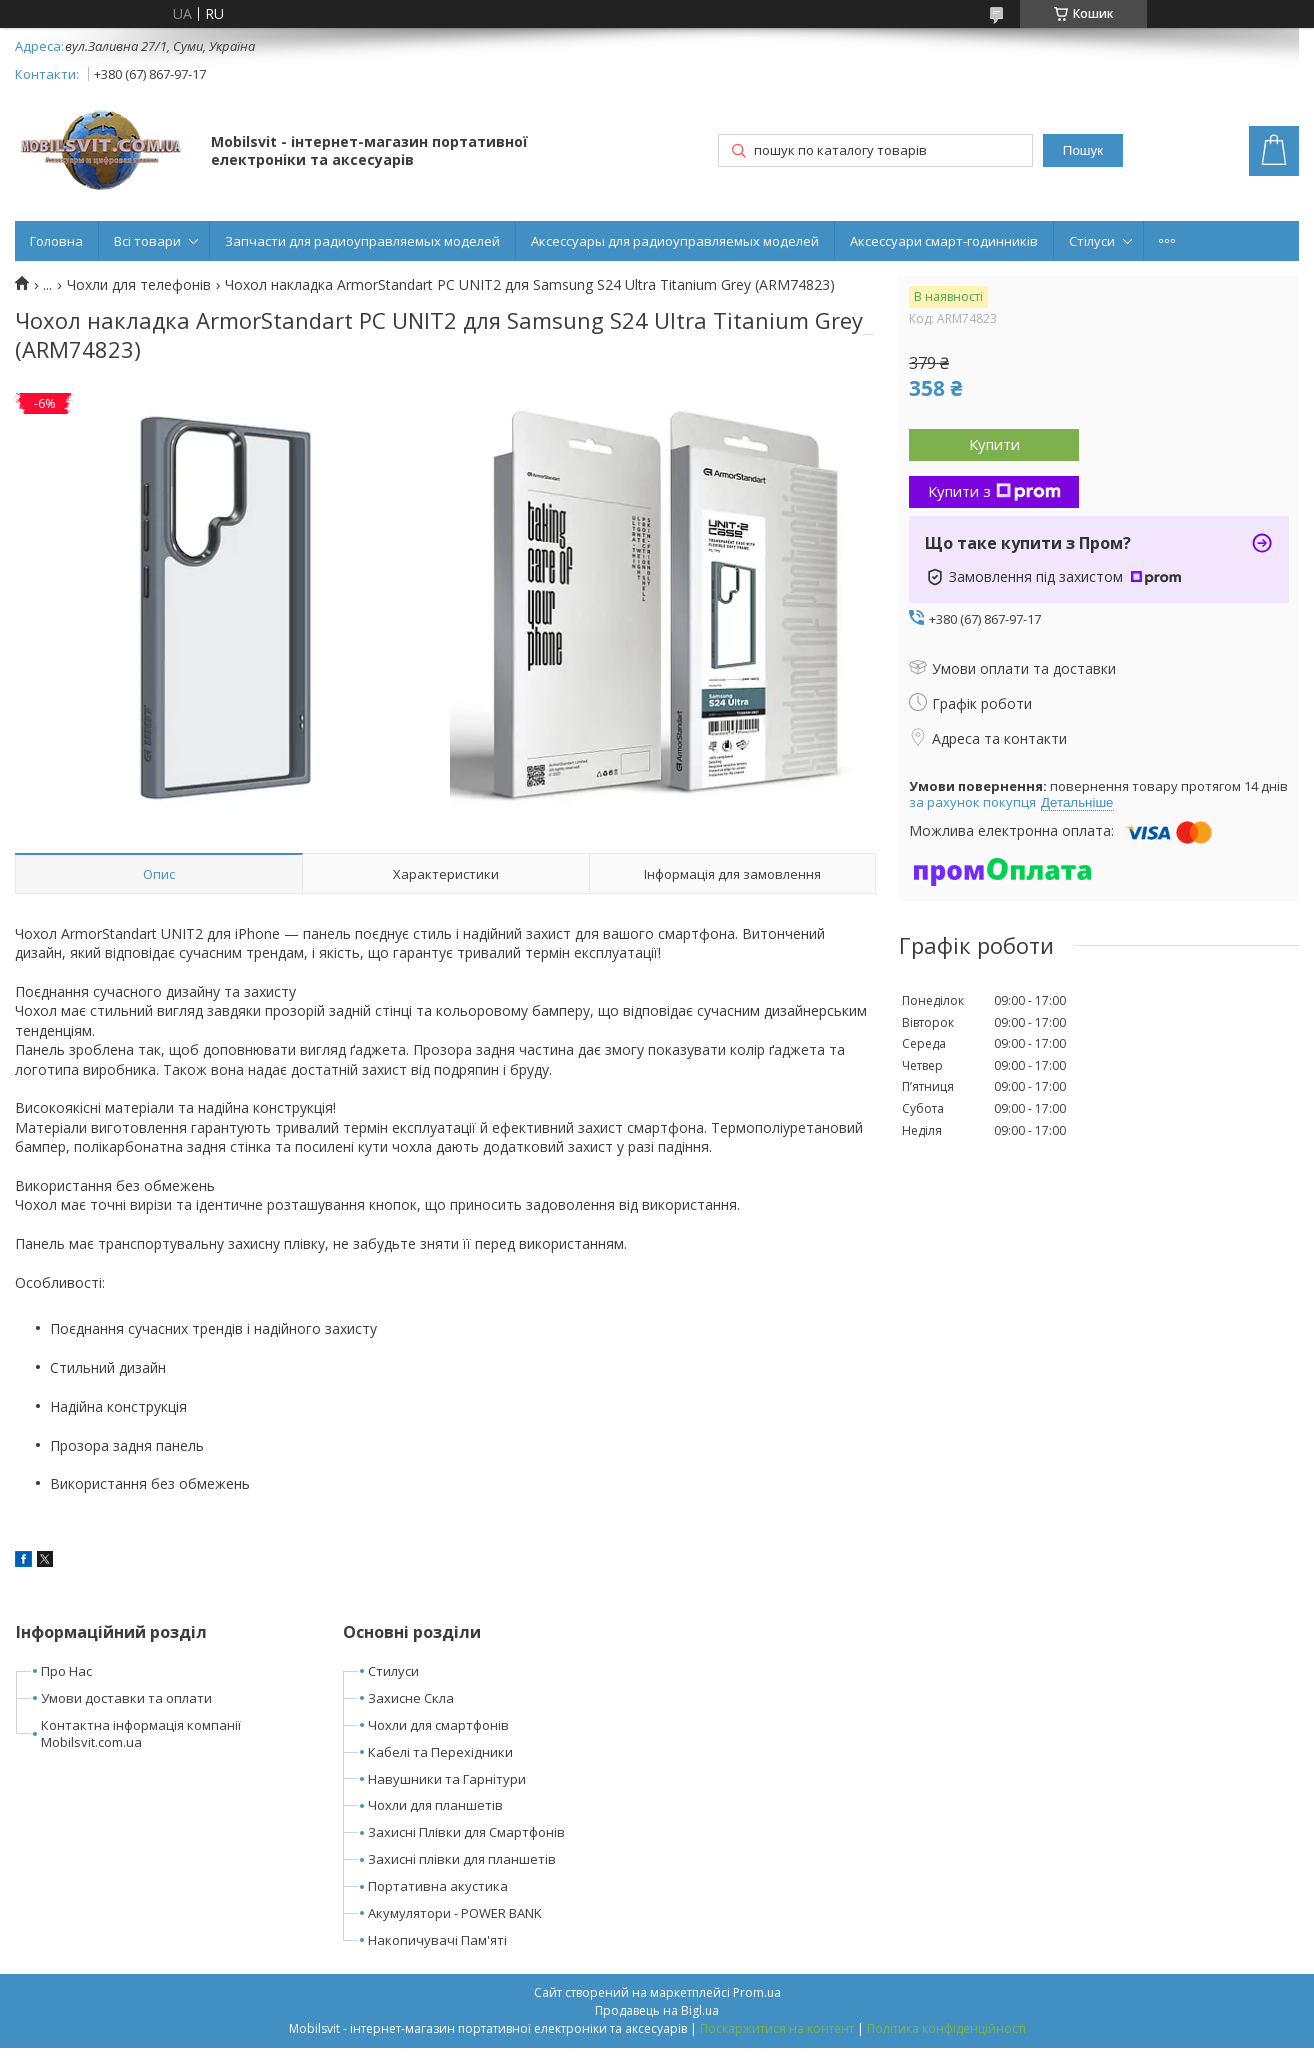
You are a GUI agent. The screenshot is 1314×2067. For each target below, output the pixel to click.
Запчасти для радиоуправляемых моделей (362, 241)
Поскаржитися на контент (777, 2028)
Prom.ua (757, 1992)
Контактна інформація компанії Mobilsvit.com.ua (141, 1733)
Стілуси (1092, 241)
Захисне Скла (411, 1698)
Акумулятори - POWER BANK (455, 1913)
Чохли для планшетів (435, 1805)
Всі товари (147, 241)
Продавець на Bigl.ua (657, 2010)
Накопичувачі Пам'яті (437, 1940)
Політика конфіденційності (946, 2028)
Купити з (994, 491)
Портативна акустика (438, 1886)
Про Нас (66, 1671)
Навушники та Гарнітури (447, 1779)
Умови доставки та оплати (126, 1698)
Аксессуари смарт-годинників (944, 241)
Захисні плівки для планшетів (462, 1859)
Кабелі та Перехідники (440, 1752)
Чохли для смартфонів (438, 1725)
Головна (56, 241)
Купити (994, 444)
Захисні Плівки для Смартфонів (466, 1832)
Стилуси (393, 1671)
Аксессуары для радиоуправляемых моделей (675, 241)
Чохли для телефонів (139, 285)
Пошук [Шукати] (1083, 150)
